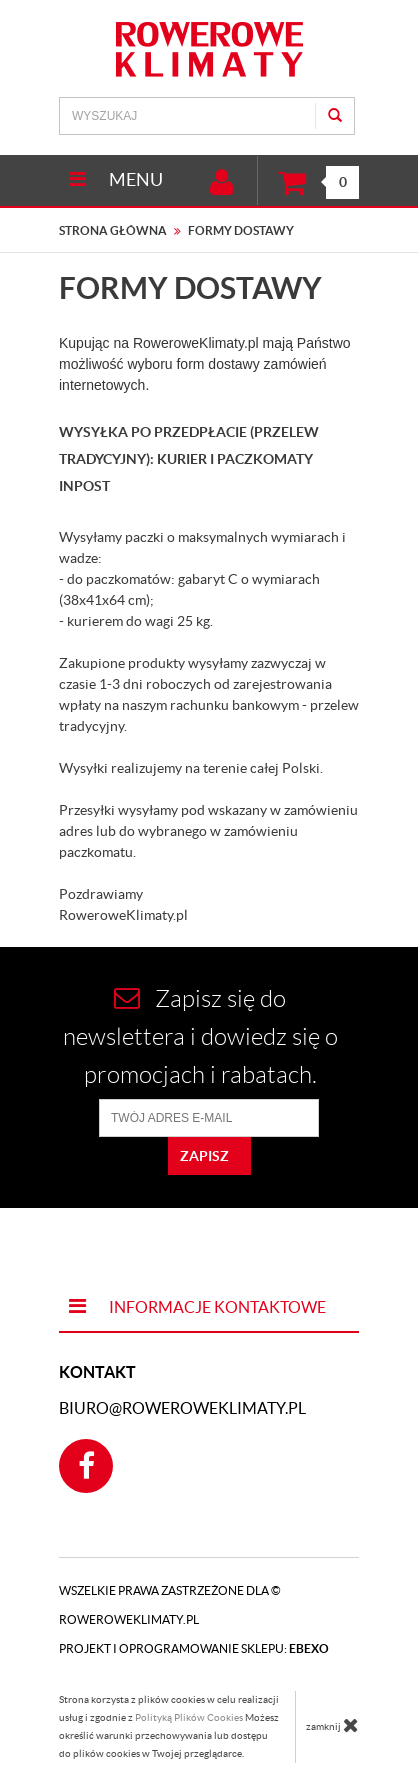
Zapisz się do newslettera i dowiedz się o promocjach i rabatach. (200, 1036)
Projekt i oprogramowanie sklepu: (194, 1648)
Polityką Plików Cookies (189, 1717)
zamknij (332, 1725)
